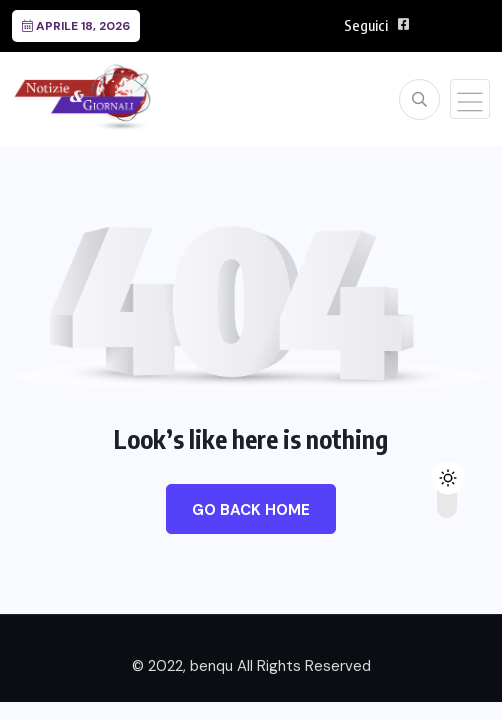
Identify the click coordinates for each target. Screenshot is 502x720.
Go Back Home (251, 510)
